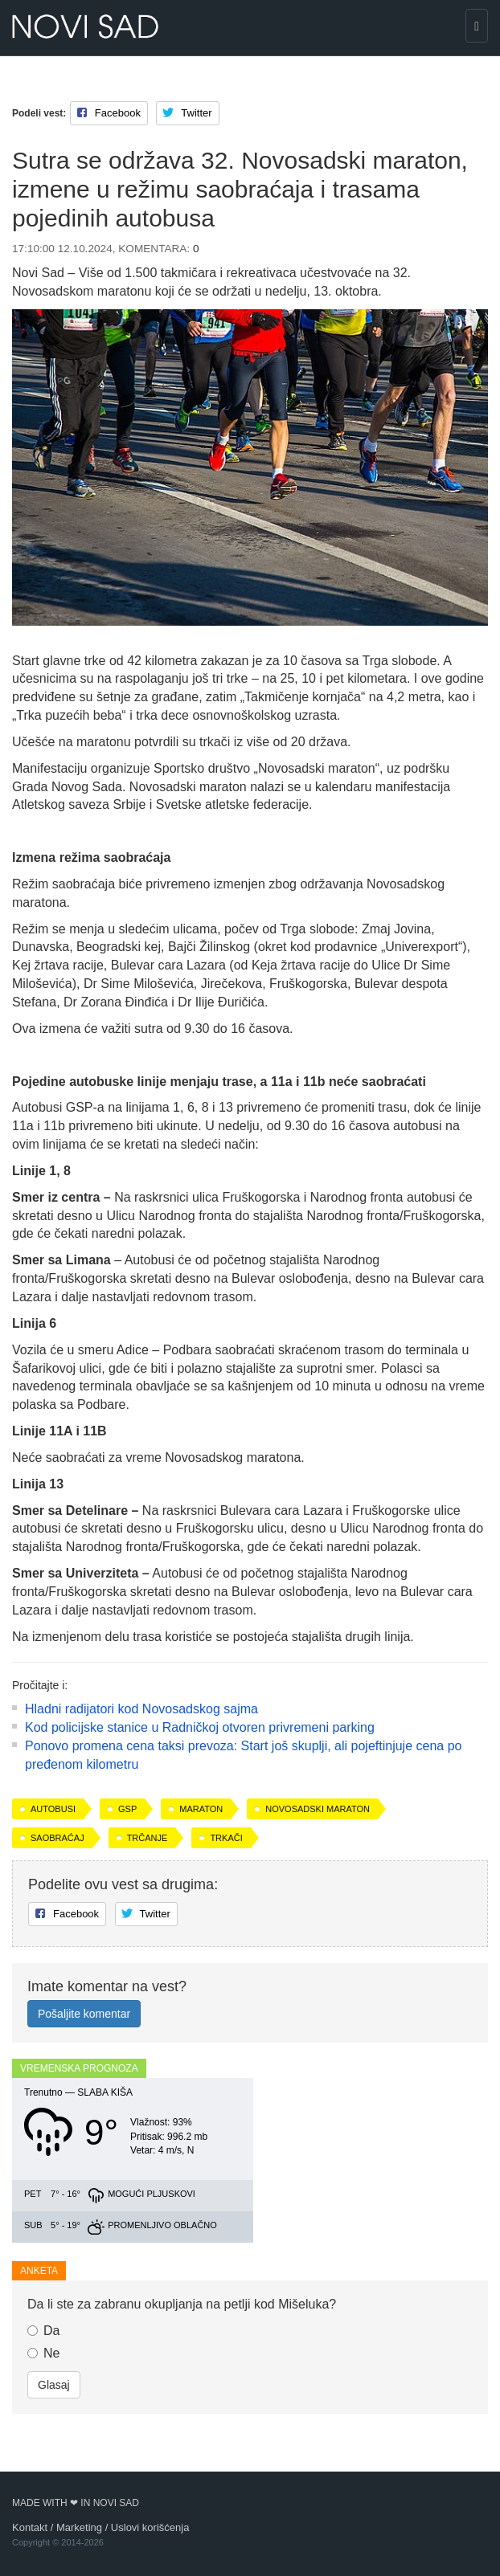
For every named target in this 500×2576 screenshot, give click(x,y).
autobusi (53, 1809)
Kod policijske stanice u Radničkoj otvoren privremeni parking (200, 1727)
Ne (43, 2353)
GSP (127, 1809)
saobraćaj (57, 1838)
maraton (201, 1809)
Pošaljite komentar (84, 2013)
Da (43, 2330)
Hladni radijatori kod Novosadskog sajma (141, 1709)
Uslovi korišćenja (150, 2527)
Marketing (79, 2527)
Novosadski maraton (317, 1809)
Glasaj (54, 2384)
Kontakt (29, 2527)
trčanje (147, 1838)
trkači (226, 1838)
